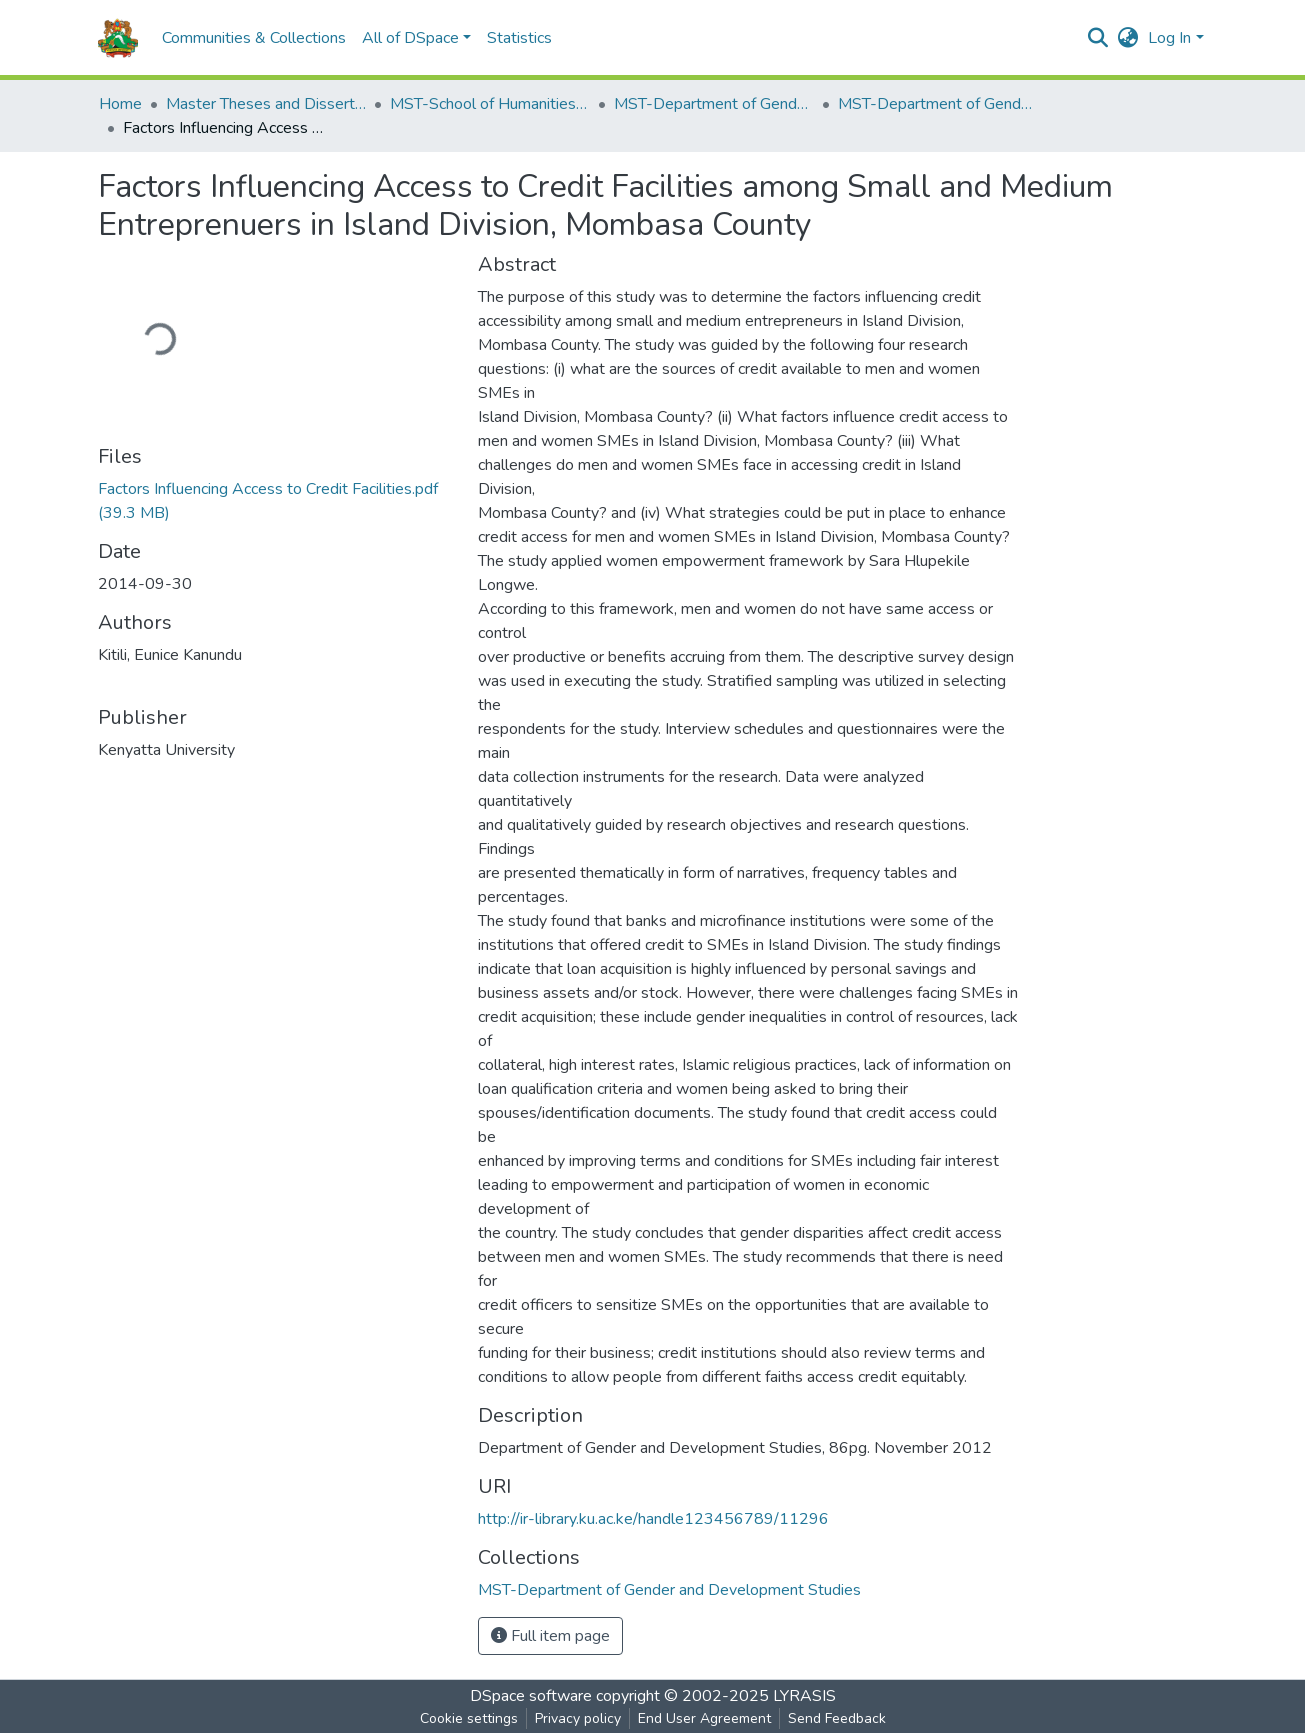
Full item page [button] (550, 1636)
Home (120, 104)
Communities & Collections (254, 38)
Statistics (519, 38)
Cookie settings (469, 1718)
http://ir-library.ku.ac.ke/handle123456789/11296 (653, 1519)
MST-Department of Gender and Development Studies (714, 104)
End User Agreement (704, 1718)
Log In (1169, 38)
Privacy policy (578, 1718)
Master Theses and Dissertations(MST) (266, 104)
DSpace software (531, 1696)
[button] (1127, 38)
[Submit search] (1097, 38)
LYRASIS (804, 1696)
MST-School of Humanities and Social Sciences (490, 104)
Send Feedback (837, 1718)
